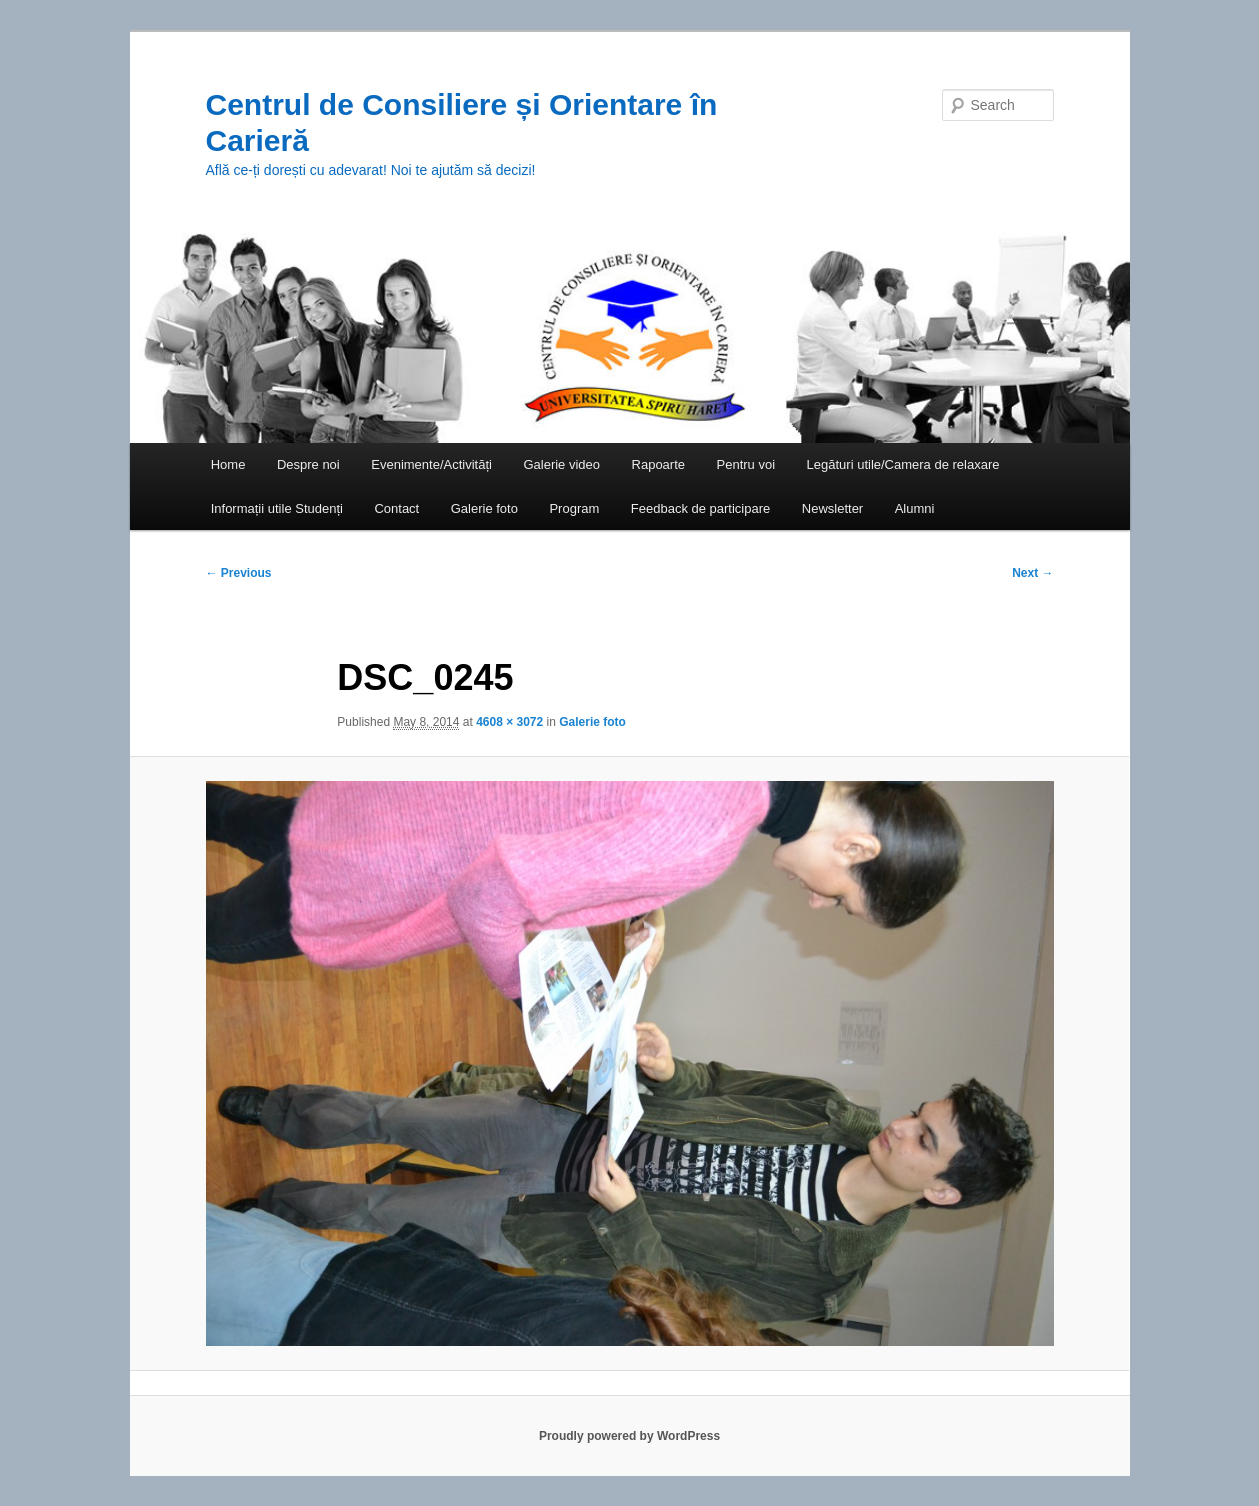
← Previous (239, 573)
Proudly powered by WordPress (629, 1436)
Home (228, 464)
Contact (396, 508)
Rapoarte (658, 464)
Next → (1032, 573)
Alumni (915, 508)
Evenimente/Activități (431, 464)
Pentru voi (746, 464)
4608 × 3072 (509, 722)
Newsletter (832, 508)
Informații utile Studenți (277, 508)
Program (574, 508)
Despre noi (308, 464)
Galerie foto (484, 508)
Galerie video (561, 464)
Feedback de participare (700, 508)
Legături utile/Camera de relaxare (903, 464)
